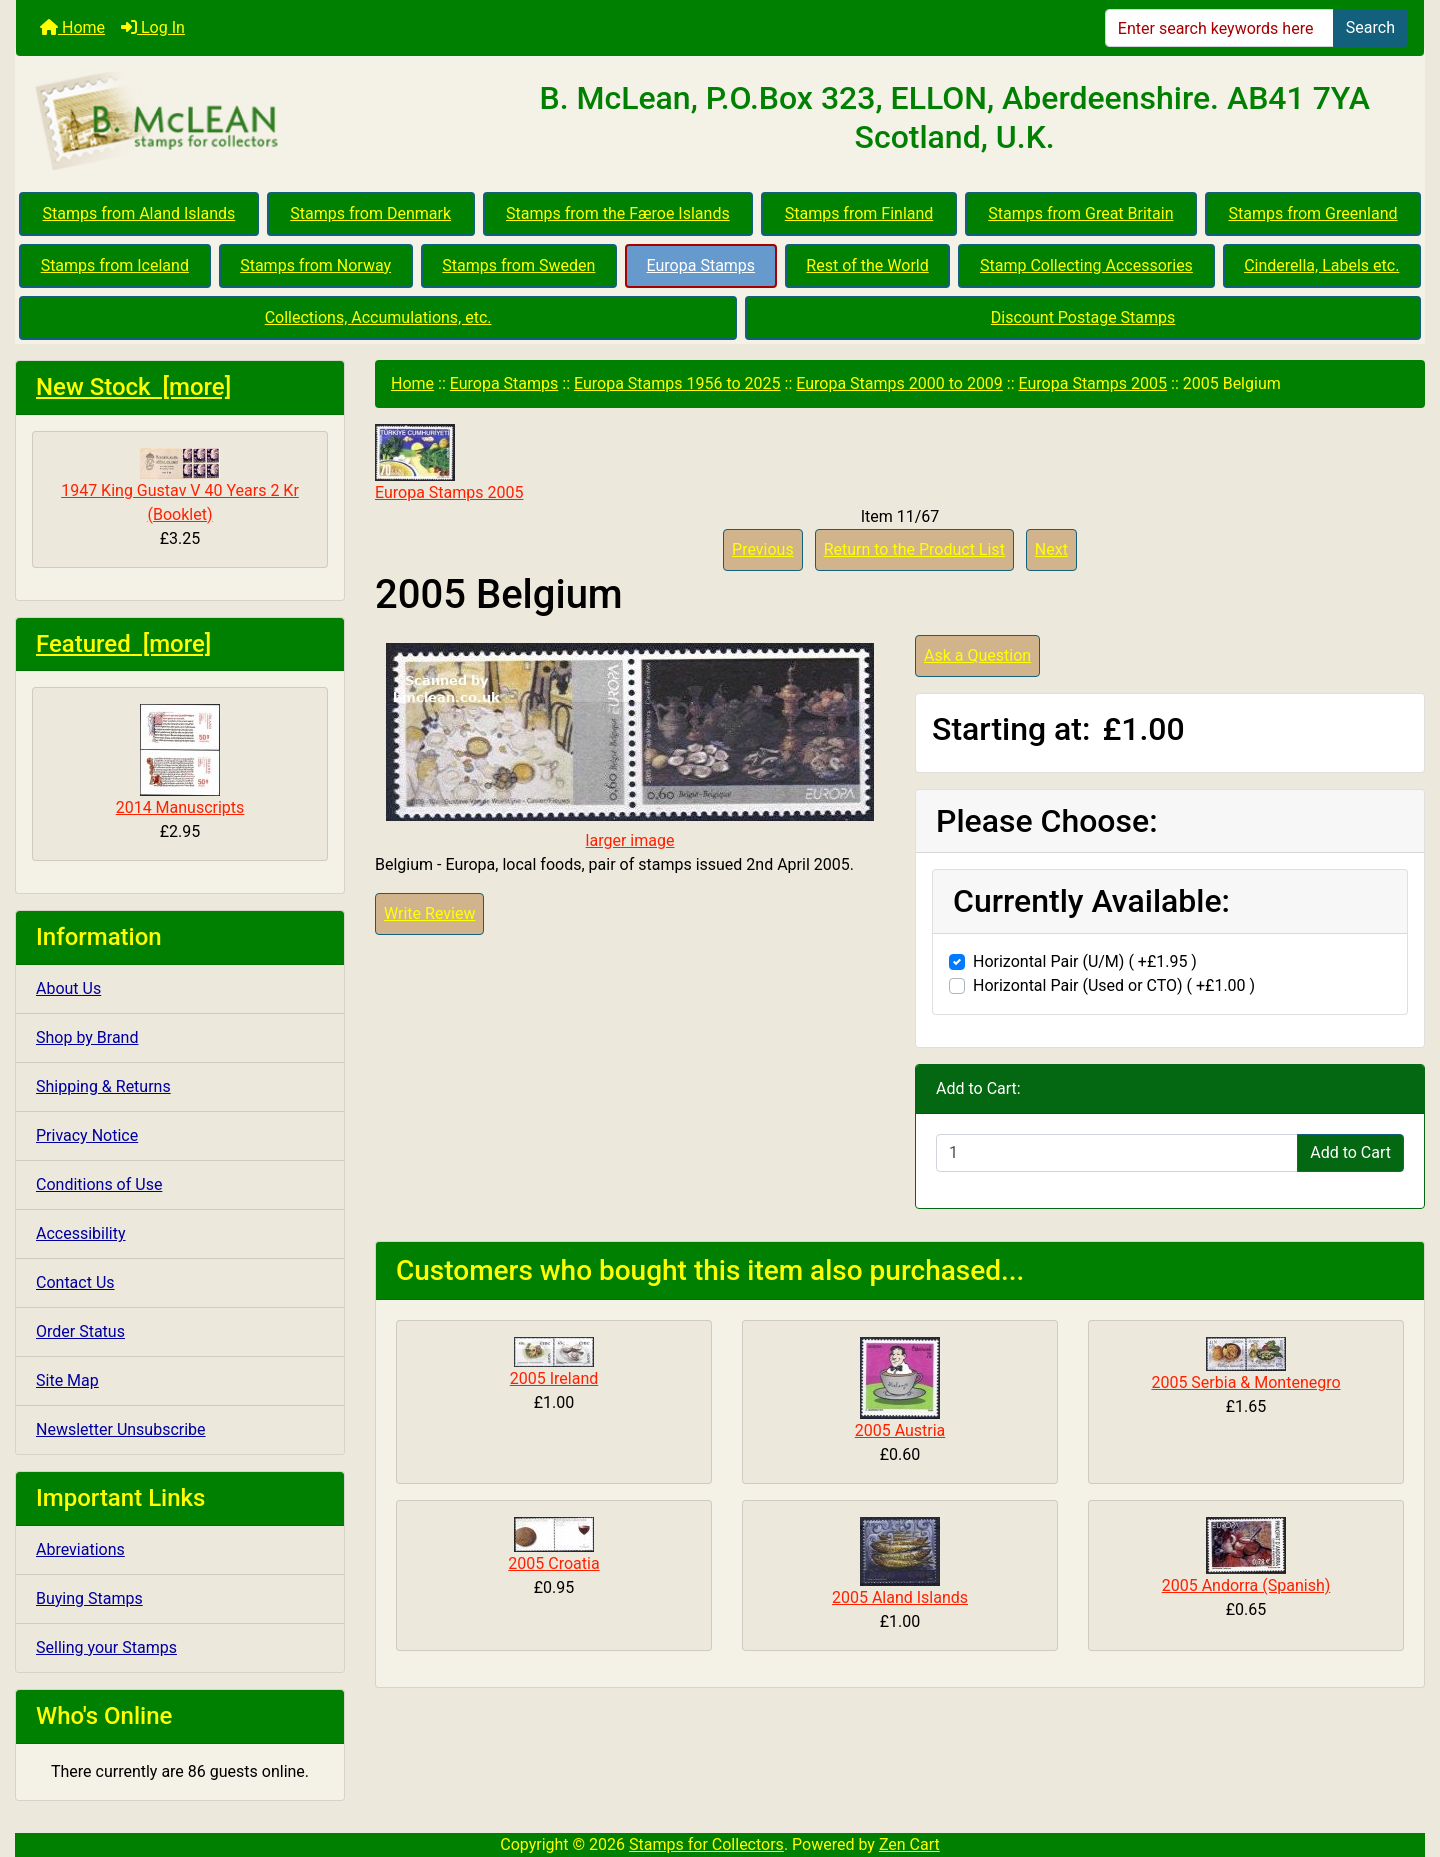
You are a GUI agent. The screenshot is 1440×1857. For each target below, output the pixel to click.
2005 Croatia (553, 1563)
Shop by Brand (87, 1037)
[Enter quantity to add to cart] (1117, 1153)
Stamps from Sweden (518, 265)
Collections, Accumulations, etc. (378, 317)
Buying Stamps (89, 1598)
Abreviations (80, 1549)
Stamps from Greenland (1312, 213)
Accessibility (81, 1233)
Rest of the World (867, 265)
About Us (68, 988)
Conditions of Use (99, 1184)
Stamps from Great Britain (1080, 213)
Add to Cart (1350, 1152)
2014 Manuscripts (180, 760)
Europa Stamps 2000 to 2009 (899, 383)
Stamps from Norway (315, 265)
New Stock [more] (133, 387)
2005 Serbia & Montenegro (1245, 1382)
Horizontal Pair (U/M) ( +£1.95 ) (1085, 961)
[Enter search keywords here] (1219, 28)
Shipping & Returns (103, 1086)
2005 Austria (900, 1430)
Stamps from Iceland (115, 265)
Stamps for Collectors (706, 1844)
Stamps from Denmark (370, 213)
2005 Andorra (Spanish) (1246, 1585)
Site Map (67, 1380)
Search (1370, 27)
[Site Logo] (250, 122)
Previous (763, 549)
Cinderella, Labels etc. (1321, 265)
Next (1051, 549)
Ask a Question (977, 655)
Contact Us (75, 1282)
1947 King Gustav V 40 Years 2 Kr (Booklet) (180, 486)
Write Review (429, 913)
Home (72, 27)
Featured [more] (123, 644)
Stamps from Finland (859, 213)
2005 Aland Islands (900, 1597)
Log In (153, 27)
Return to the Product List (914, 549)
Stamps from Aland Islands (139, 213)
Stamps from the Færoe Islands (618, 213)
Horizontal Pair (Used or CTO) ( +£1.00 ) (1114, 985)
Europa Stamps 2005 (1093, 383)
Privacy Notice (87, 1135)
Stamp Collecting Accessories (1086, 265)
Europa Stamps (701, 265)
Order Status (80, 1331)
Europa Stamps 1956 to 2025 (677, 383)
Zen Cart (909, 1844)
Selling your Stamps (106, 1647)
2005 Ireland (554, 1378)
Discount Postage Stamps (1083, 317)
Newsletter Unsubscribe (121, 1429)
